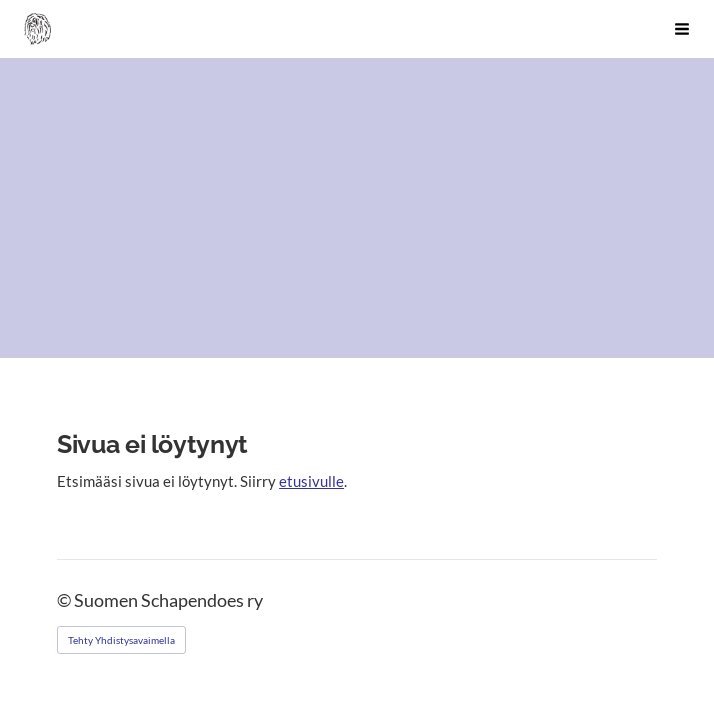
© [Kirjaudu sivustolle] (65, 600)
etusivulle (311, 481)
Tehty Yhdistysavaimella (121, 640)
